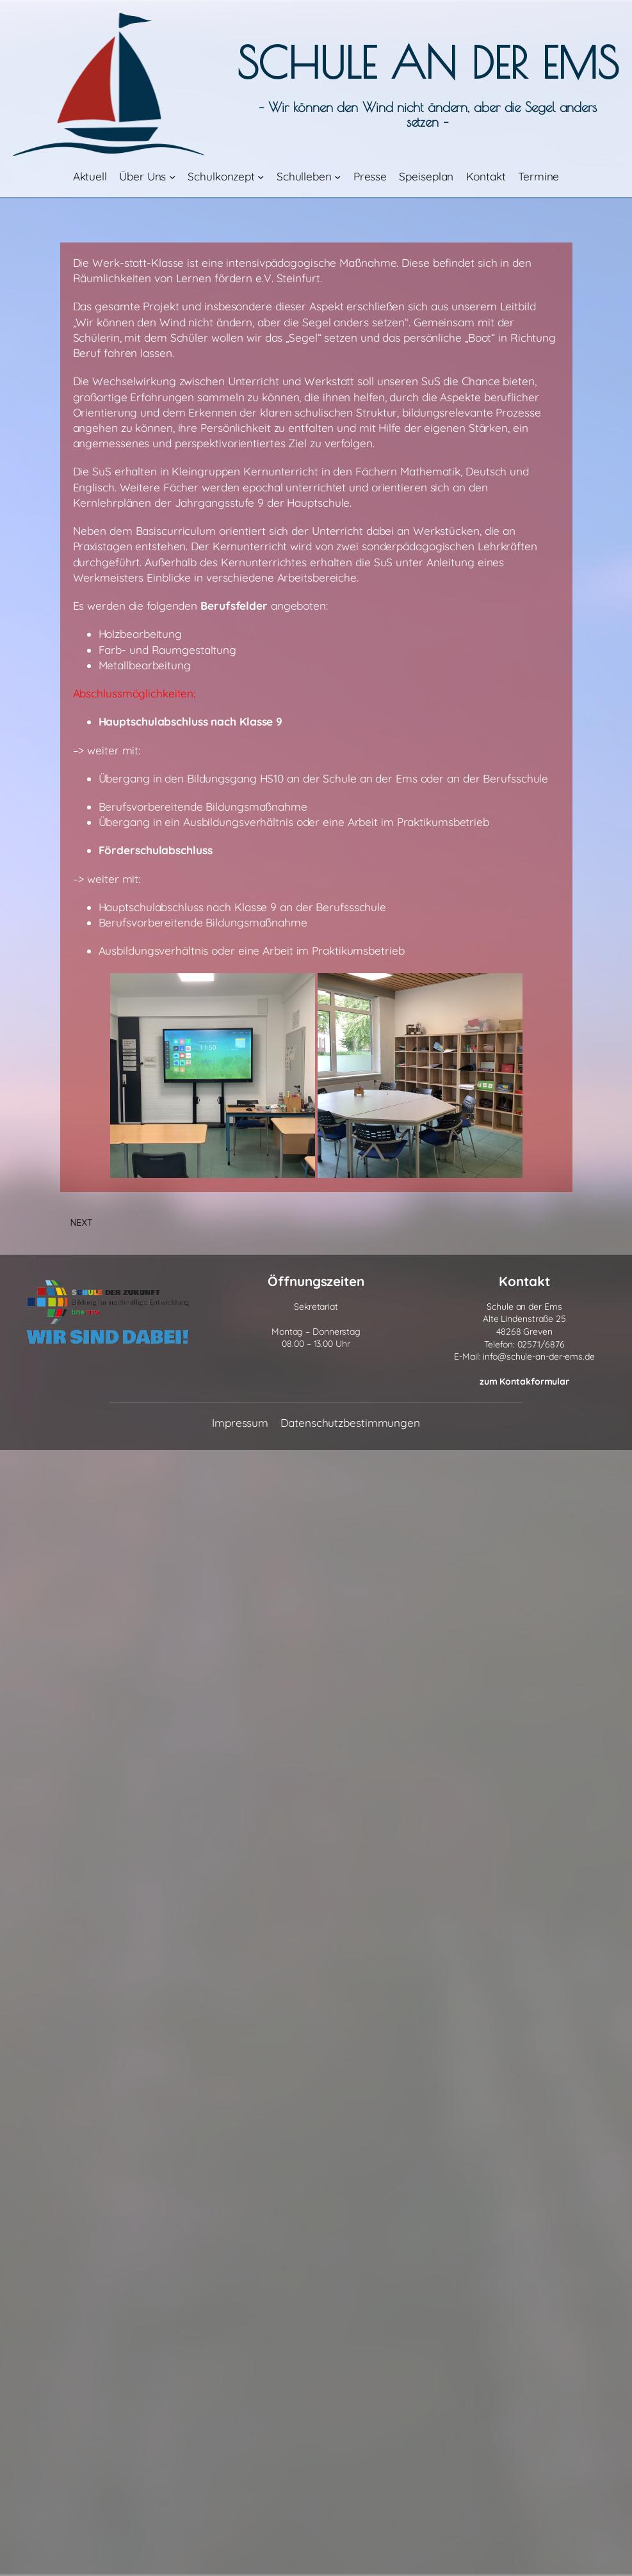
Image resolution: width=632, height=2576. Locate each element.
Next (81, 1222)
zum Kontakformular (524, 1381)
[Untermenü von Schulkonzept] (260, 176)
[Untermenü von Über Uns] (172, 176)
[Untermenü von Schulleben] (337, 176)
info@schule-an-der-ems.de (539, 1356)
